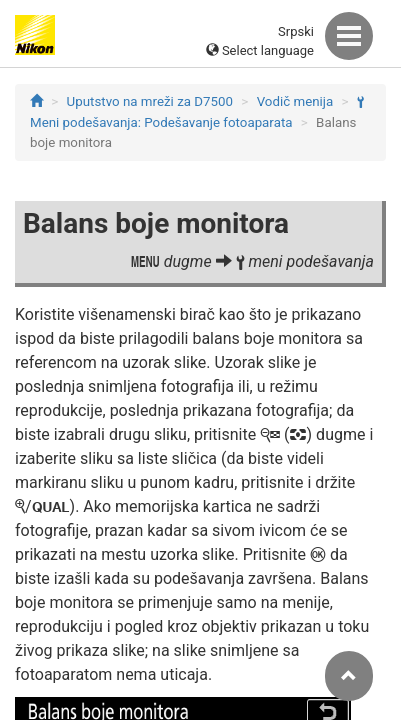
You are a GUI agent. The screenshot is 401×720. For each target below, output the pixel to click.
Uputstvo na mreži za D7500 (150, 101)
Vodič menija (295, 101)
